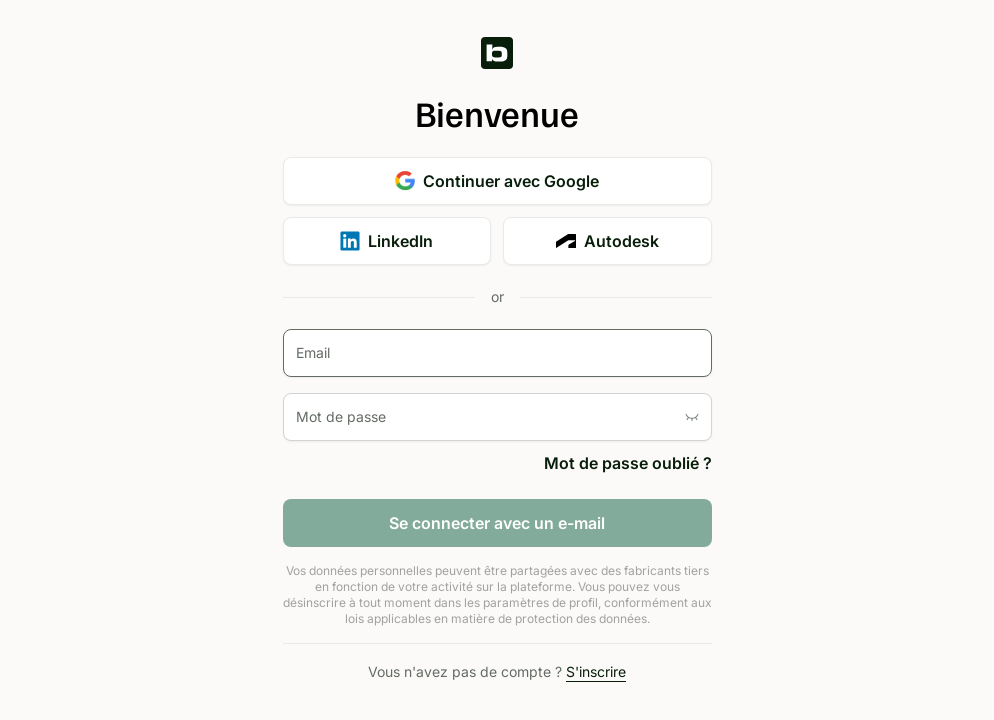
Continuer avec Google (497, 181)
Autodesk (607, 241)
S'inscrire (596, 671)
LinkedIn (386, 241)
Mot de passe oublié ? (628, 463)
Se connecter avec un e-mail (497, 523)
